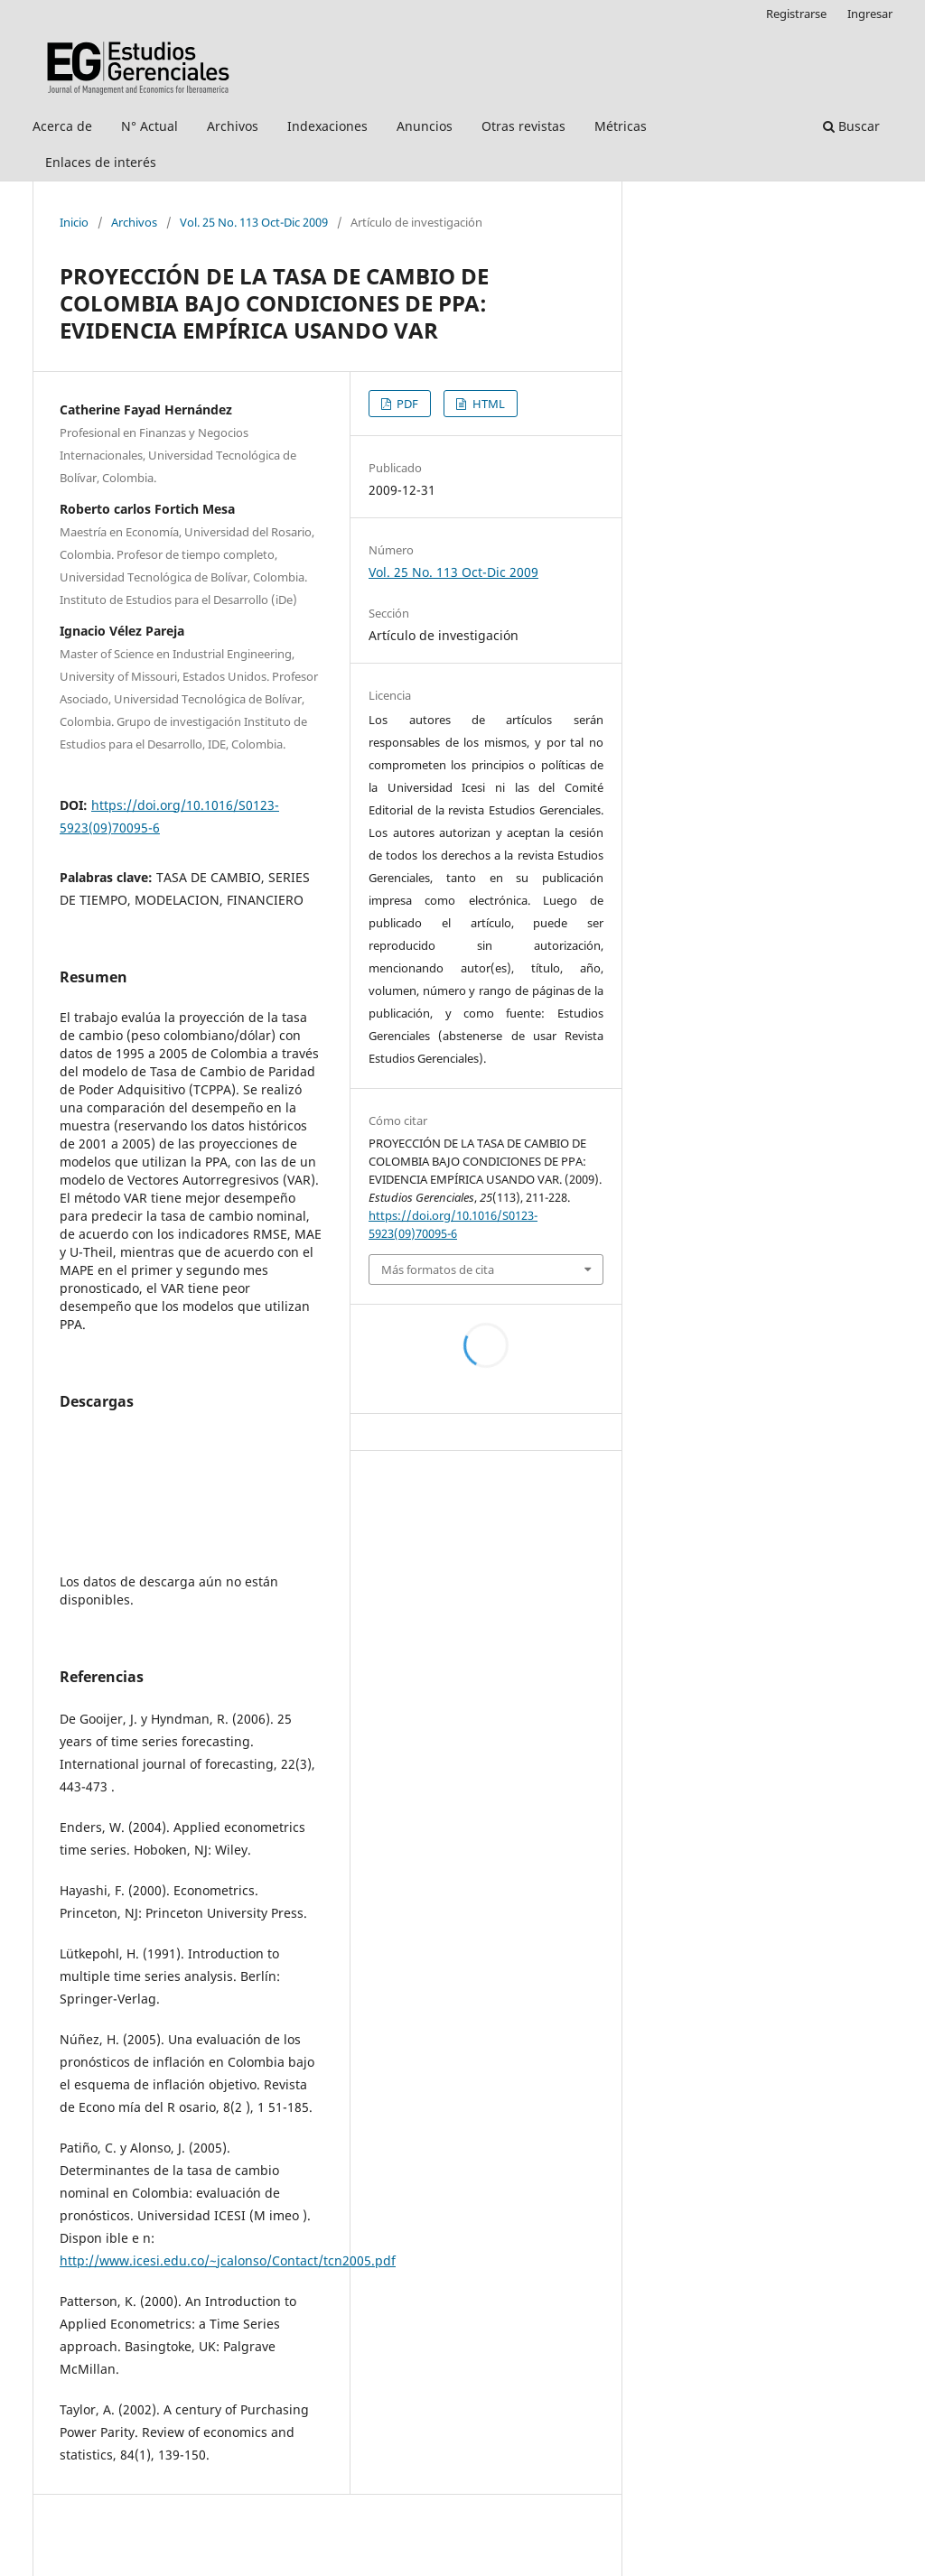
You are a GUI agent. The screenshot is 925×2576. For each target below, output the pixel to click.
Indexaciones (327, 126)
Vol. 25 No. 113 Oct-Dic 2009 (254, 222)
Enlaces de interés (100, 162)
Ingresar (869, 13)
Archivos (232, 126)
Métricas (620, 126)
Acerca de (62, 126)
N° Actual (149, 126)
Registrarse (796, 13)
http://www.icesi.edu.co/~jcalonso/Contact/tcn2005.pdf (228, 2260)
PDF (406, 403)
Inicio (74, 222)
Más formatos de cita (437, 1269)
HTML (487, 403)
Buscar (851, 126)
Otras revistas (523, 126)
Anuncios (425, 126)
